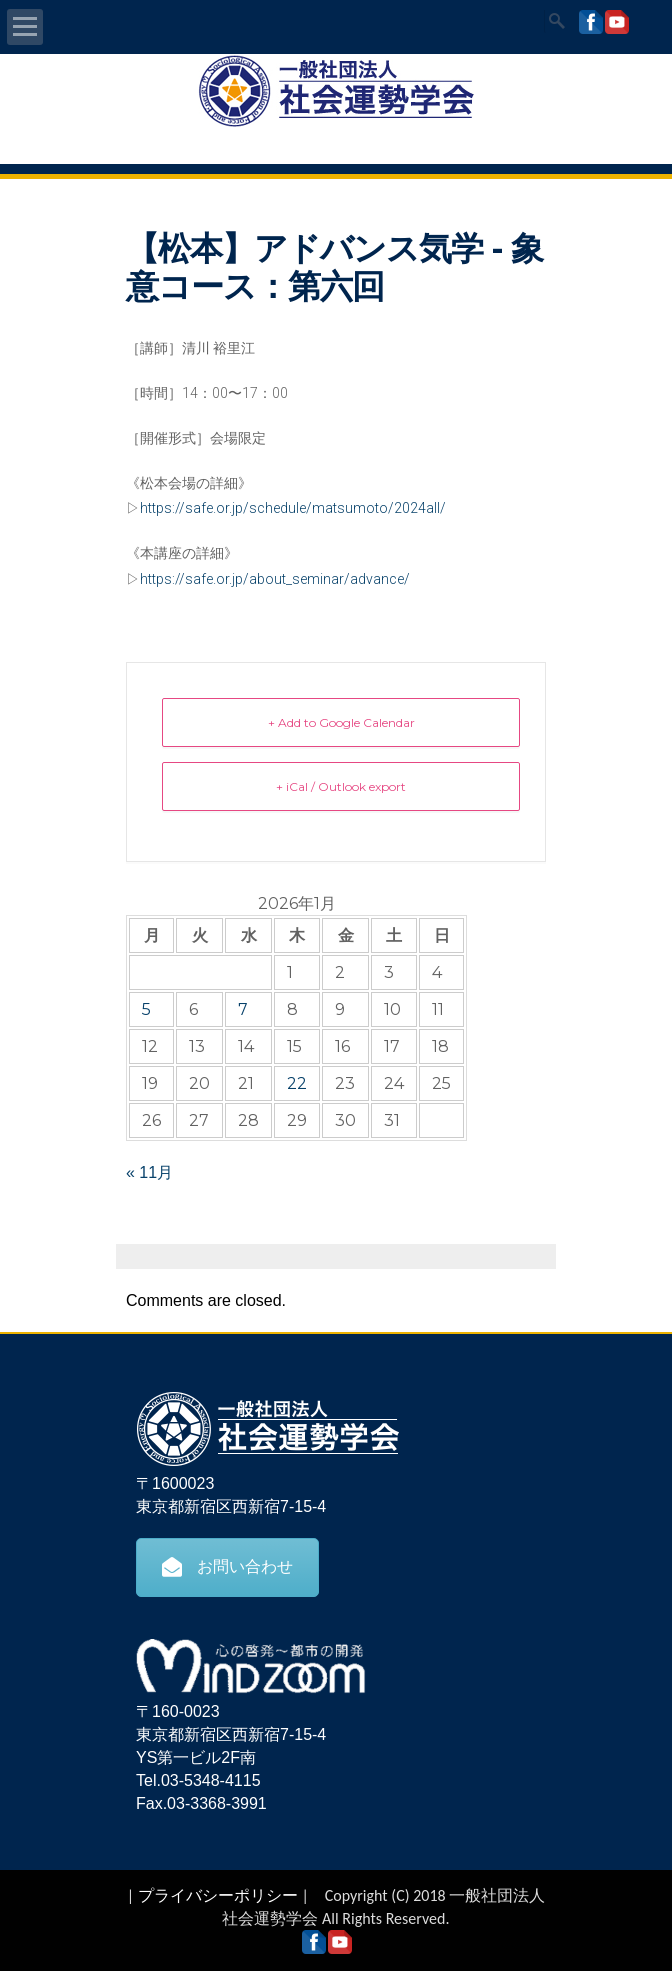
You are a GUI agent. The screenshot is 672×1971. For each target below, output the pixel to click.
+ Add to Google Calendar (341, 722)
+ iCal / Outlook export (341, 786)
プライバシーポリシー (218, 1895)
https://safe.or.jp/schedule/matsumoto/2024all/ (293, 508)
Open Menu (25, 27)
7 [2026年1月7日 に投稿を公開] (243, 1009)
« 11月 (149, 1172)
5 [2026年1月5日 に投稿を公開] (146, 1009)
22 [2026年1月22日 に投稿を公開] (297, 1083)
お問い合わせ (227, 1567)
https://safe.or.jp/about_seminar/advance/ (275, 579)
